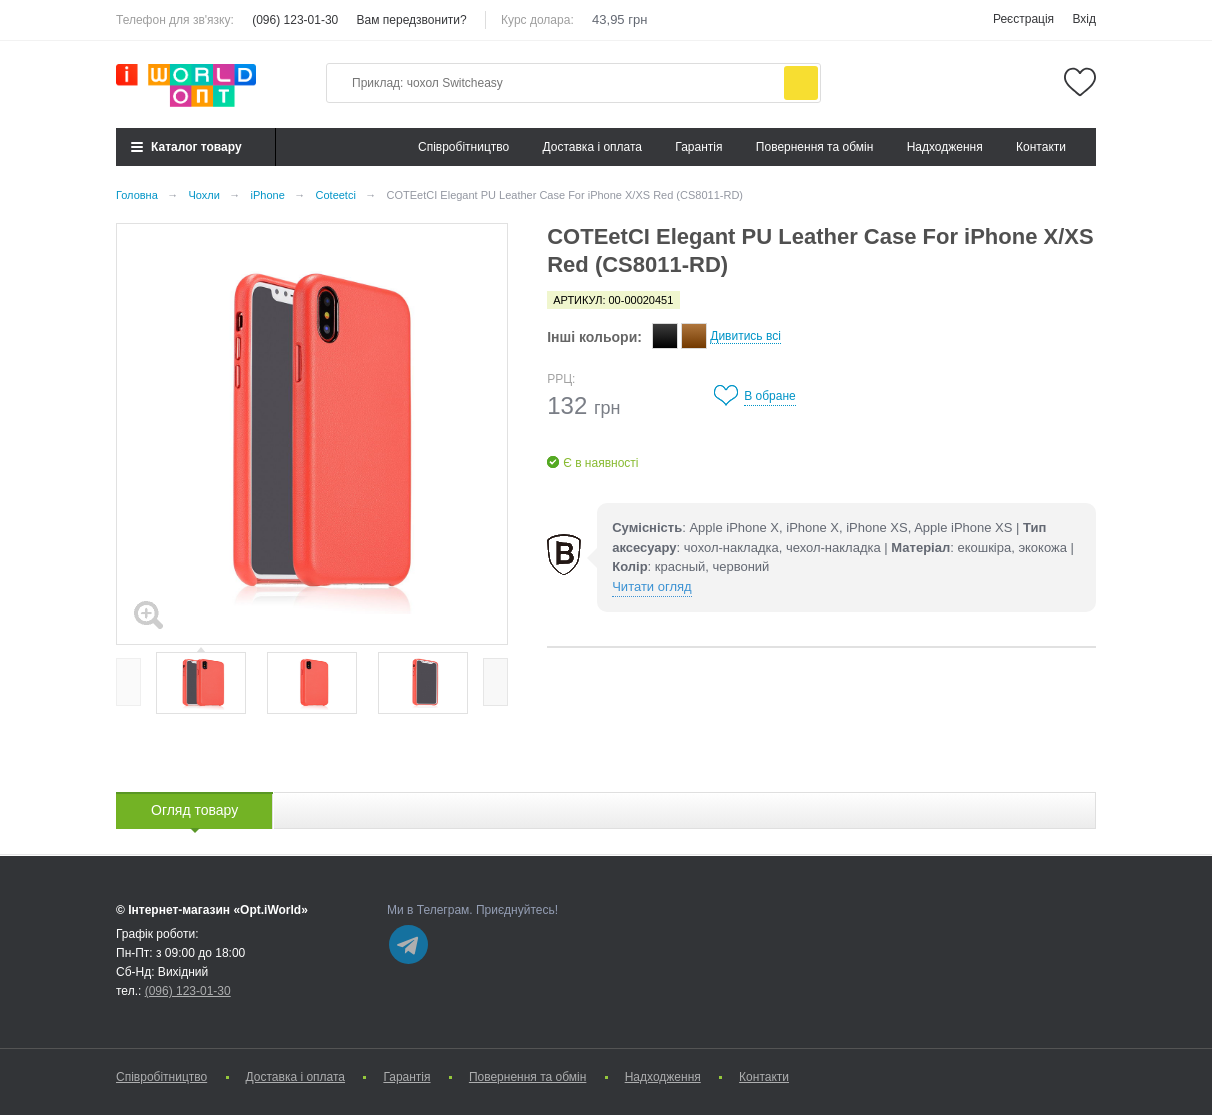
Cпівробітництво (463, 147)
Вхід (1084, 19)
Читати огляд (651, 586)
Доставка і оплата (593, 147)
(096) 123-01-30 (295, 20)
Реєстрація (1023, 19)
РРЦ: (561, 379)
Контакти (1041, 147)
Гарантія (698, 147)
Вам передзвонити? (412, 20)
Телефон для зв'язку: (175, 20)
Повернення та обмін (814, 147)
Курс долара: (537, 20)
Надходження (945, 147)
